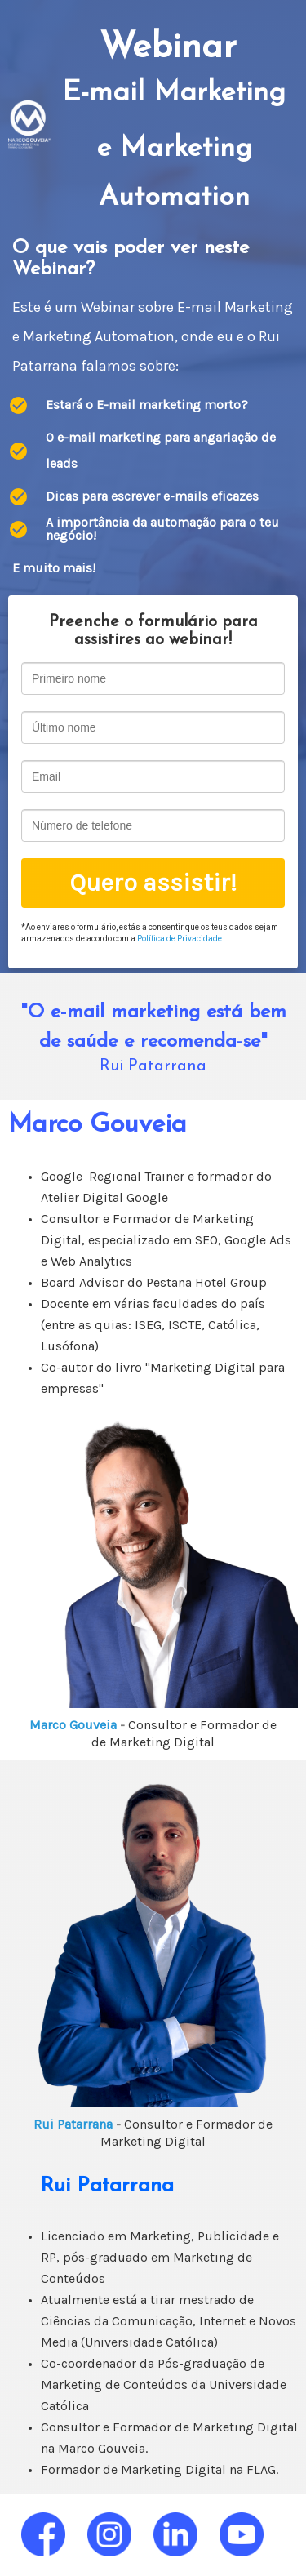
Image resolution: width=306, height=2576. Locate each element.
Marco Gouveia (74, 1725)
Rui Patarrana (74, 2124)
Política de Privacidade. (180, 938)
